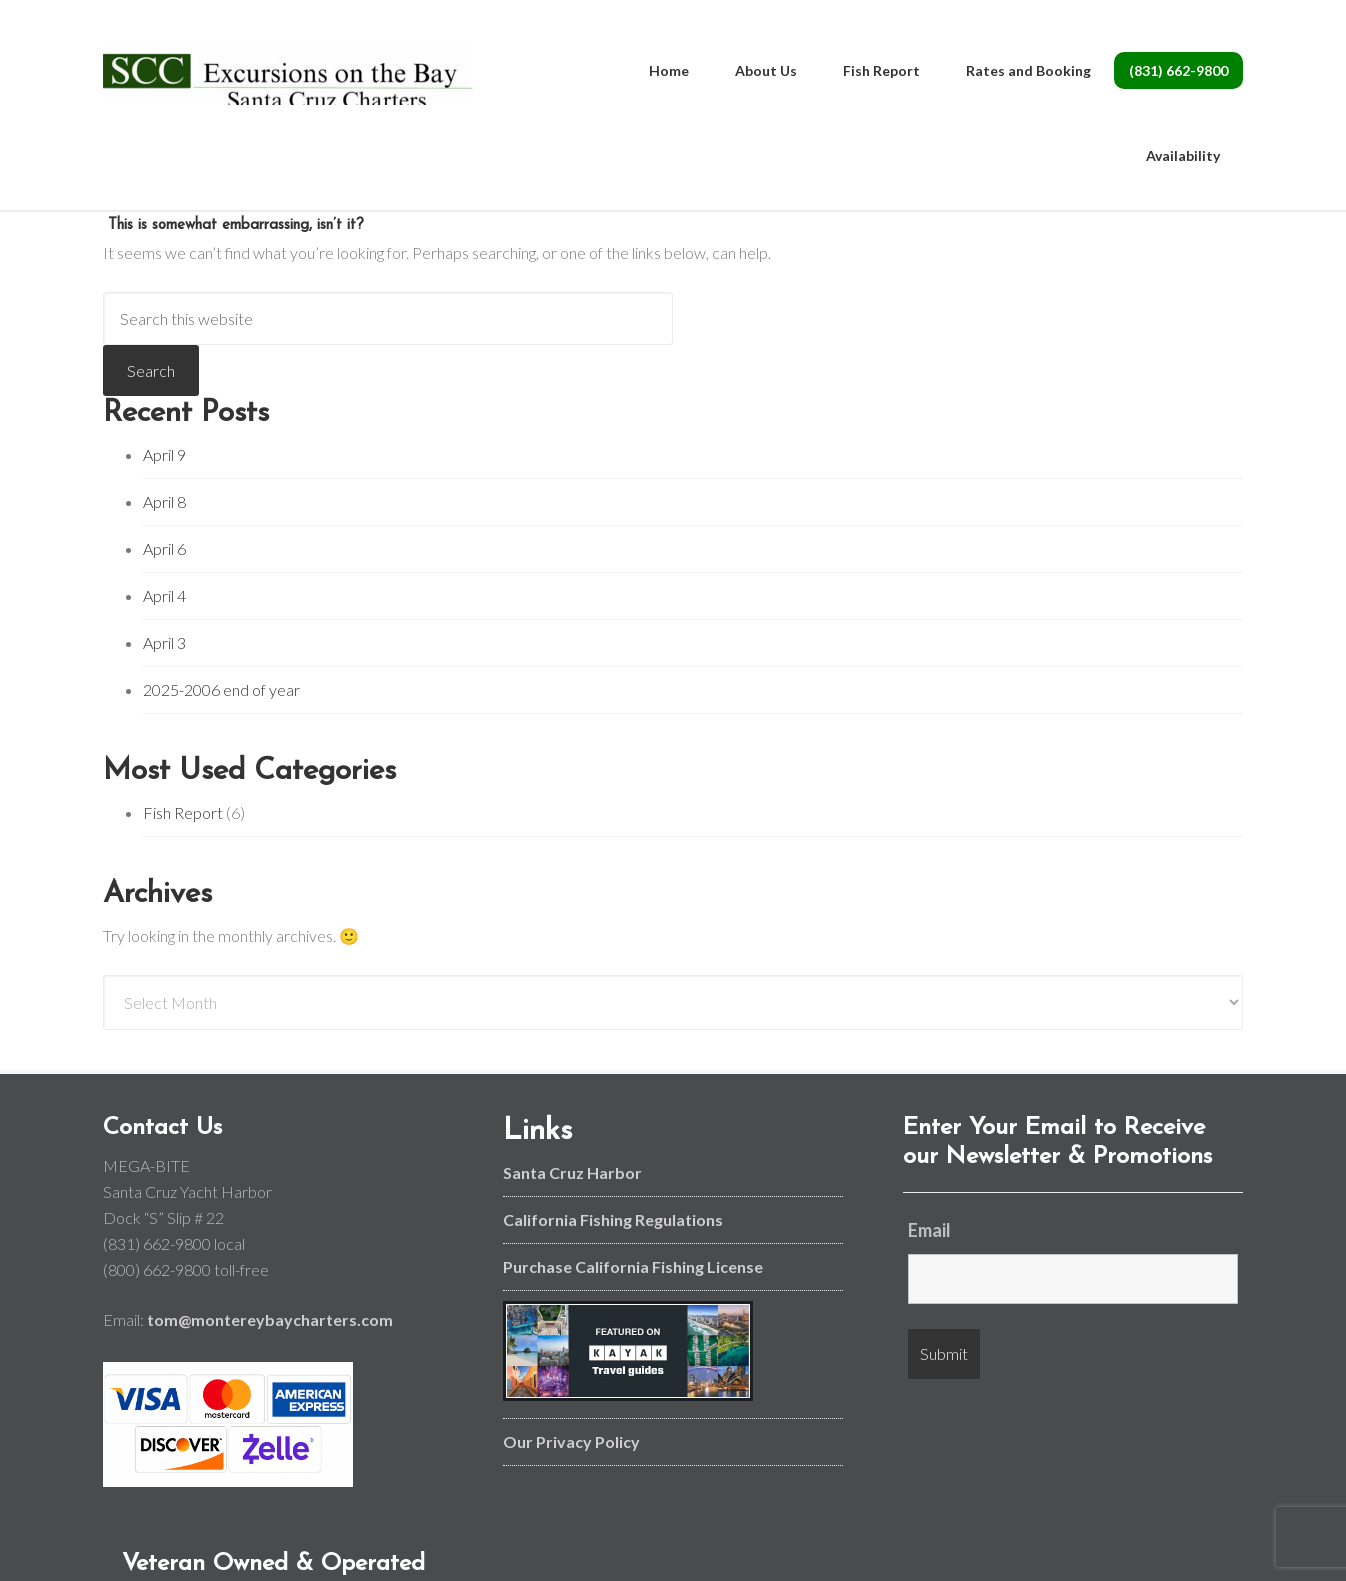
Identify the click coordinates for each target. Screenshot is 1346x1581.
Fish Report (183, 812)
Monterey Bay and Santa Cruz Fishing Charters (288, 80)
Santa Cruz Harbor (572, 1172)
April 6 (164, 548)
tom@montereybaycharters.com (270, 1319)
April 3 (164, 642)
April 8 (164, 501)
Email (929, 1230)
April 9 (164, 454)
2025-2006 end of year (221, 689)
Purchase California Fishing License (633, 1266)
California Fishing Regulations (613, 1219)
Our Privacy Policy (571, 1441)
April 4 (164, 595)
